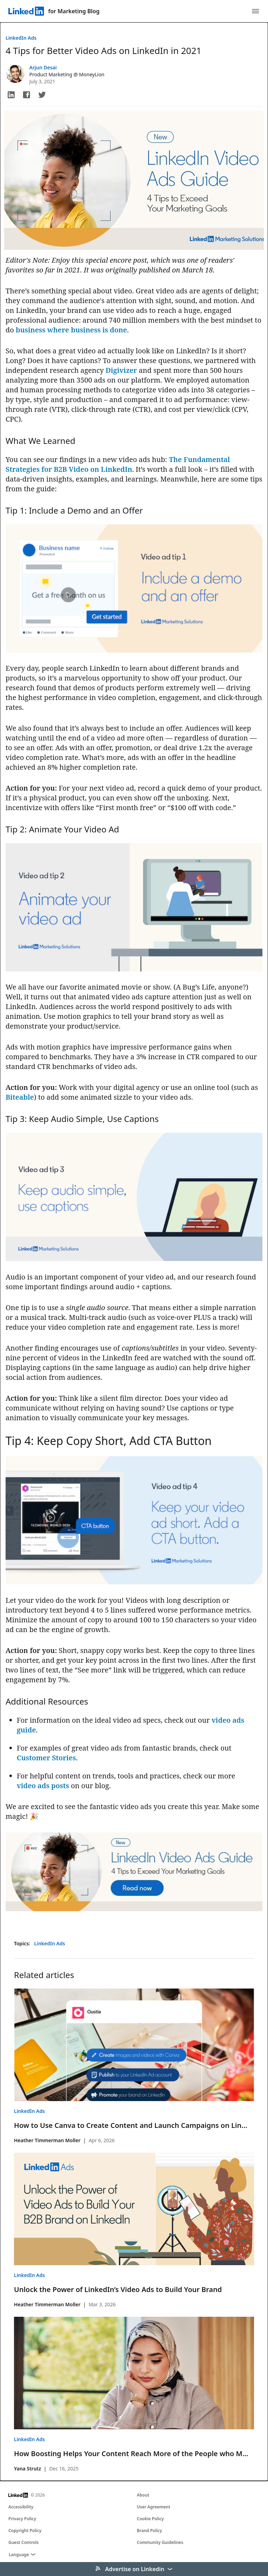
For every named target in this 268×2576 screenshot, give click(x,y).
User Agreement (153, 2507)
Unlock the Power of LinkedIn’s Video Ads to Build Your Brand (118, 2289)
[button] (11, 94)
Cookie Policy (150, 2519)
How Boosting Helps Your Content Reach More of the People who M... (131, 2453)
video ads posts (43, 1785)
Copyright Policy (25, 2530)
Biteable (20, 1097)
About (143, 2495)
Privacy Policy (22, 2519)
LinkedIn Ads (21, 37)
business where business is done (71, 330)
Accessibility (21, 2507)
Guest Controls (23, 2542)
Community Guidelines (160, 2542)
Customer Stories (46, 1757)
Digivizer (121, 370)
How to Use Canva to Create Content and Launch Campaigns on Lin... (130, 2125)
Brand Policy (149, 2530)
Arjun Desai (43, 67)
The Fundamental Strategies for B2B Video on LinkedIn (118, 464)
